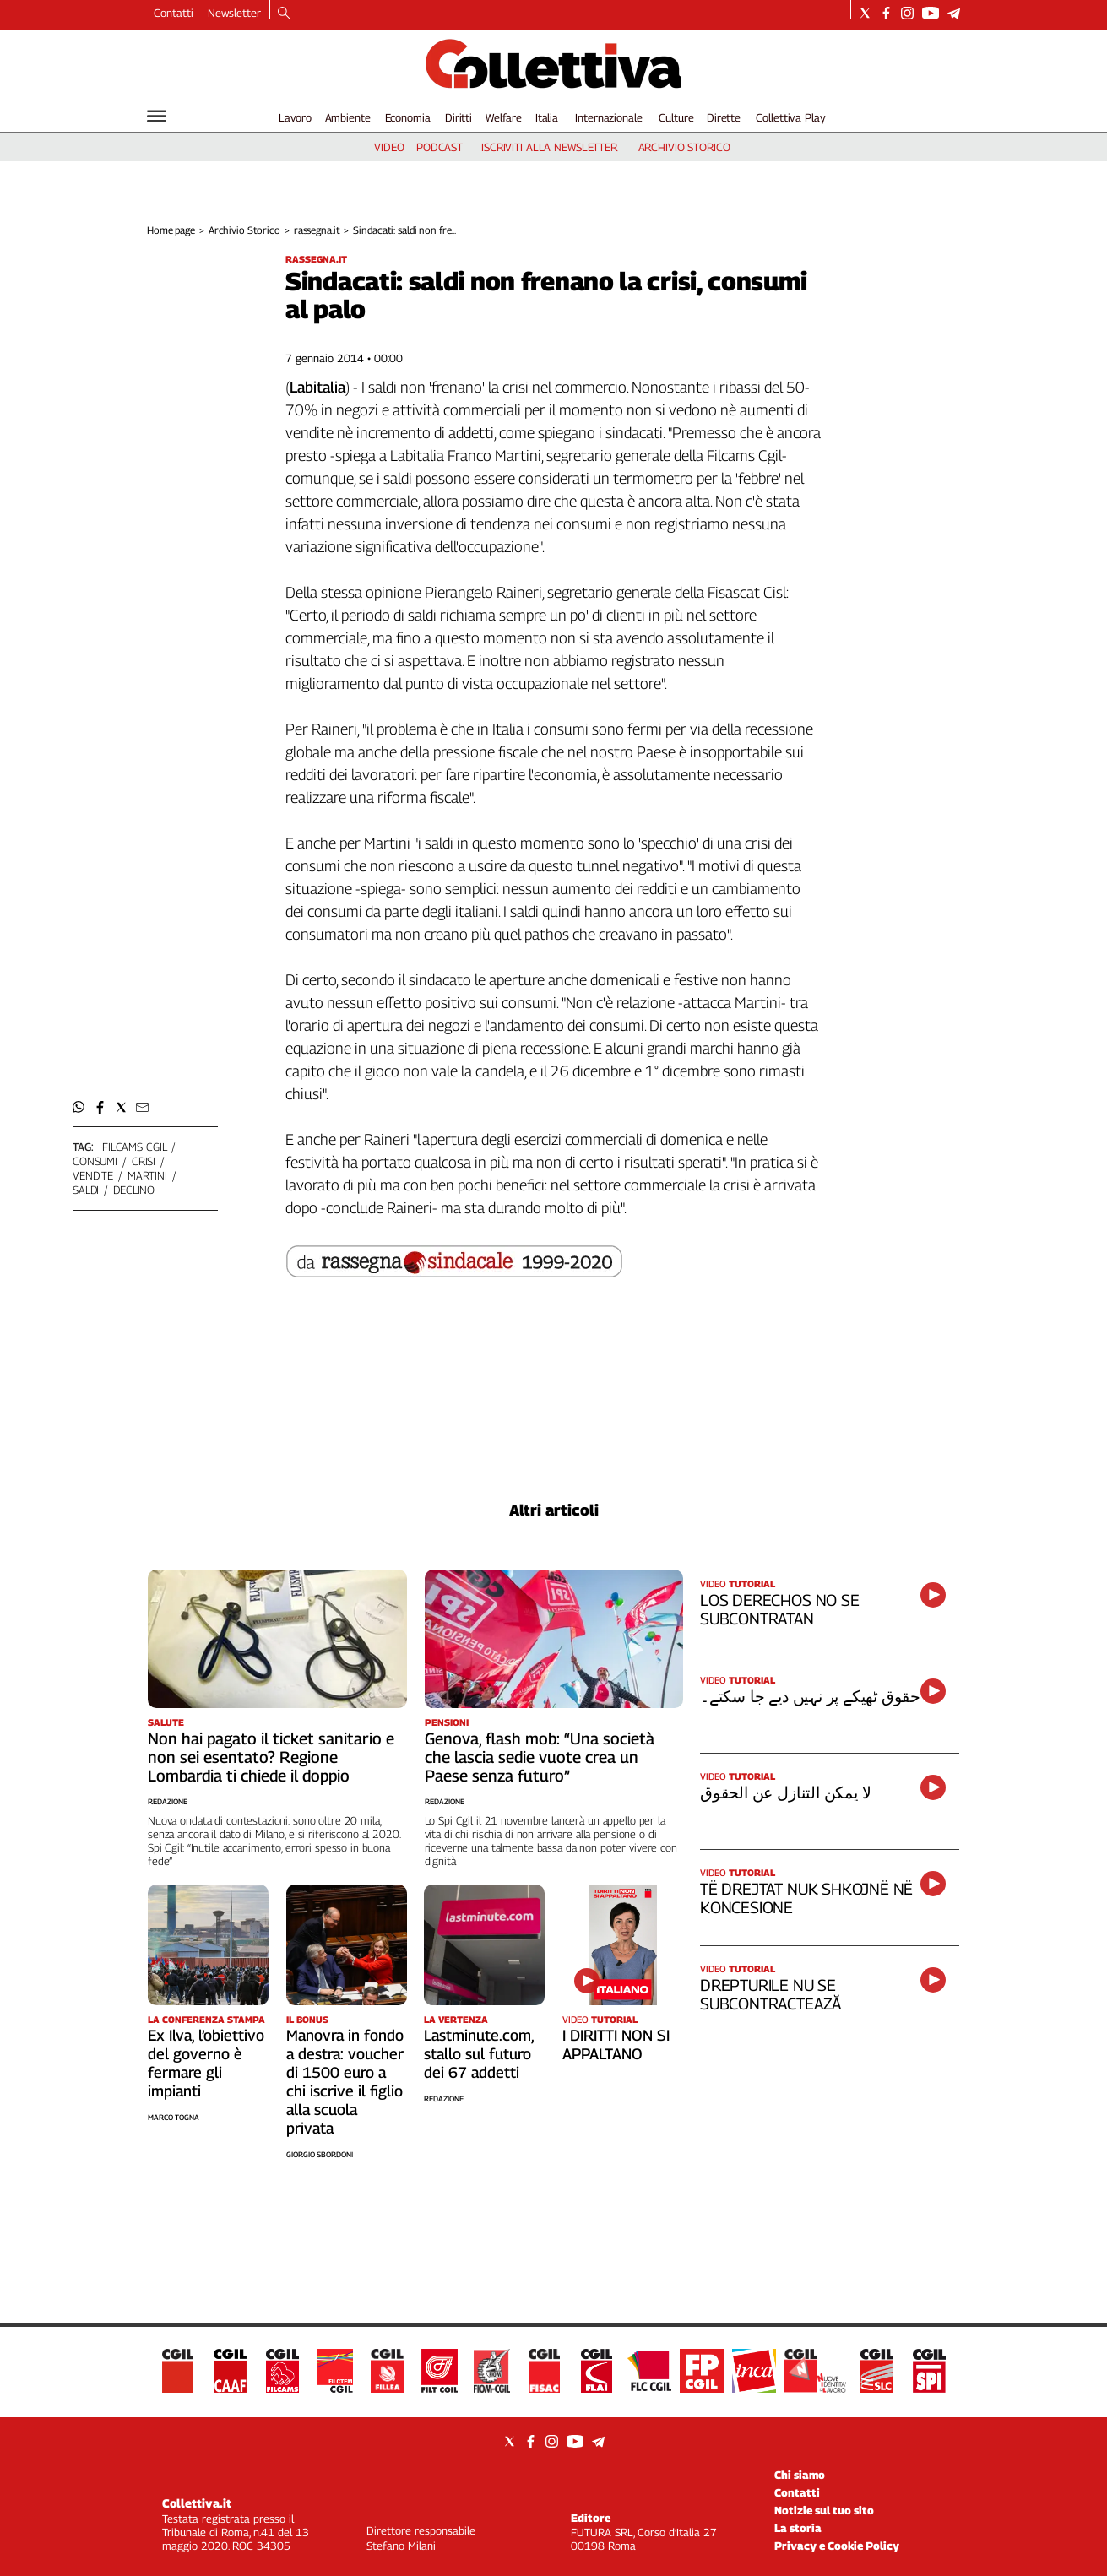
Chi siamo (799, 2474)
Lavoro (295, 117)
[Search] (284, 14)
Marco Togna (173, 2117)
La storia (798, 2528)
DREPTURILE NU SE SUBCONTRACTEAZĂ (770, 1994)
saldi (86, 1189)
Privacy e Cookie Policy (836, 2545)
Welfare (504, 117)
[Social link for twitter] (865, 13)
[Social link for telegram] (953, 13)
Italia (546, 117)
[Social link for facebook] (886, 13)
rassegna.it (317, 230)
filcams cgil (134, 1146)
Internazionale (608, 117)
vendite (93, 1175)
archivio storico (684, 147)
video (389, 147)
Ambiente (348, 117)
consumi (95, 1161)
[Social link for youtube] (930, 13)
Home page (171, 230)
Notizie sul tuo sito (824, 2510)
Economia (408, 117)
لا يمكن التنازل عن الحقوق (785, 1792)
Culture (676, 117)
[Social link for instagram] (907, 13)
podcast (439, 147)
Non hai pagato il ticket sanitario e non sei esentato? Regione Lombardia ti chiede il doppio (271, 1757)
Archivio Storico (244, 230)
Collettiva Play (790, 117)
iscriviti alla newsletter (549, 147)
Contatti (173, 12)
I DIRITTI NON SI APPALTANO (616, 2044)
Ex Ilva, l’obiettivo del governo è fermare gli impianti (206, 2063)
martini (147, 1175)
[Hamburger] (156, 116)
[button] (79, 1107)
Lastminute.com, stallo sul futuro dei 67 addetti (479, 2053)
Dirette (724, 117)
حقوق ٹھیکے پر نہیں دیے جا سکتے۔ (810, 1696)
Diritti (458, 117)
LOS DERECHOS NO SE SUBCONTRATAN (780, 1609)
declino (134, 1189)
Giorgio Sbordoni (319, 2154)
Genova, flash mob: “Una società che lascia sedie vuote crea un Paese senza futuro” (539, 1757)
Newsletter (234, 12)
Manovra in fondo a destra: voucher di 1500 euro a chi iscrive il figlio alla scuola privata (345, 2081)
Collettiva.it (196, 2503)
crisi (143, 1161)
